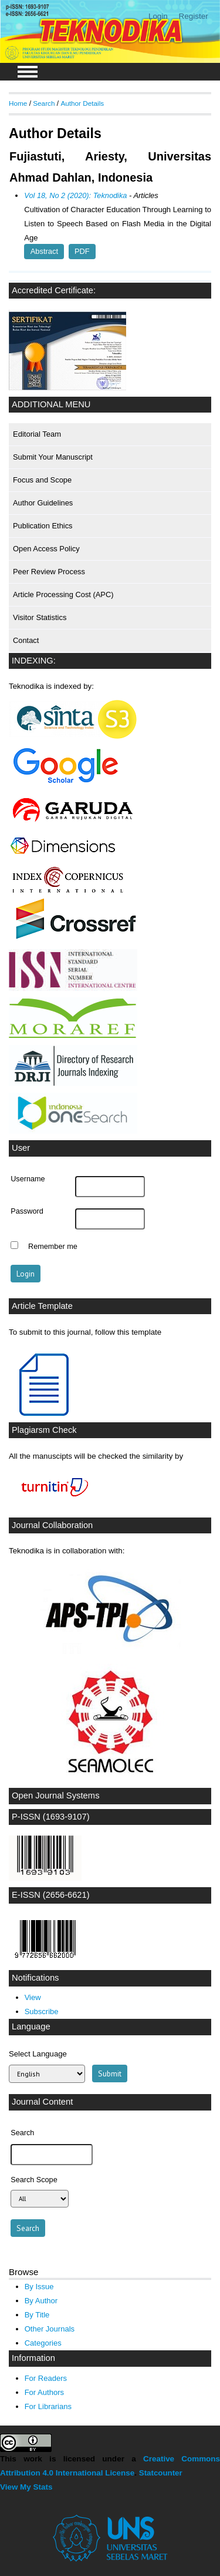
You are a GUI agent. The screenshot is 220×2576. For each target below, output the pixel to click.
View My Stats (26, 2487)
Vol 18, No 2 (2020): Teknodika (75, 195)
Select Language (38, 2053)
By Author (41, 2300)
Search (44, 103)
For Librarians (48, 2406)
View (33, 1997)
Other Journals (50, 2328)
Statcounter (160, 2472)
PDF (82, 251)
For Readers (46, 2378)
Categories (43, 2343)
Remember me (52, 1246)
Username (28, 1179)
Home (18, 103)
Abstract (44, 251)
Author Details (82, 103)
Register (193, 16)
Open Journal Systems (56, 1795)
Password (27, 1211)
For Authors (44, 2392)
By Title (37, 2314)
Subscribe (42, 2011)
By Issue (39, 2286)
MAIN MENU (28, 72)
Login (158, 16)
